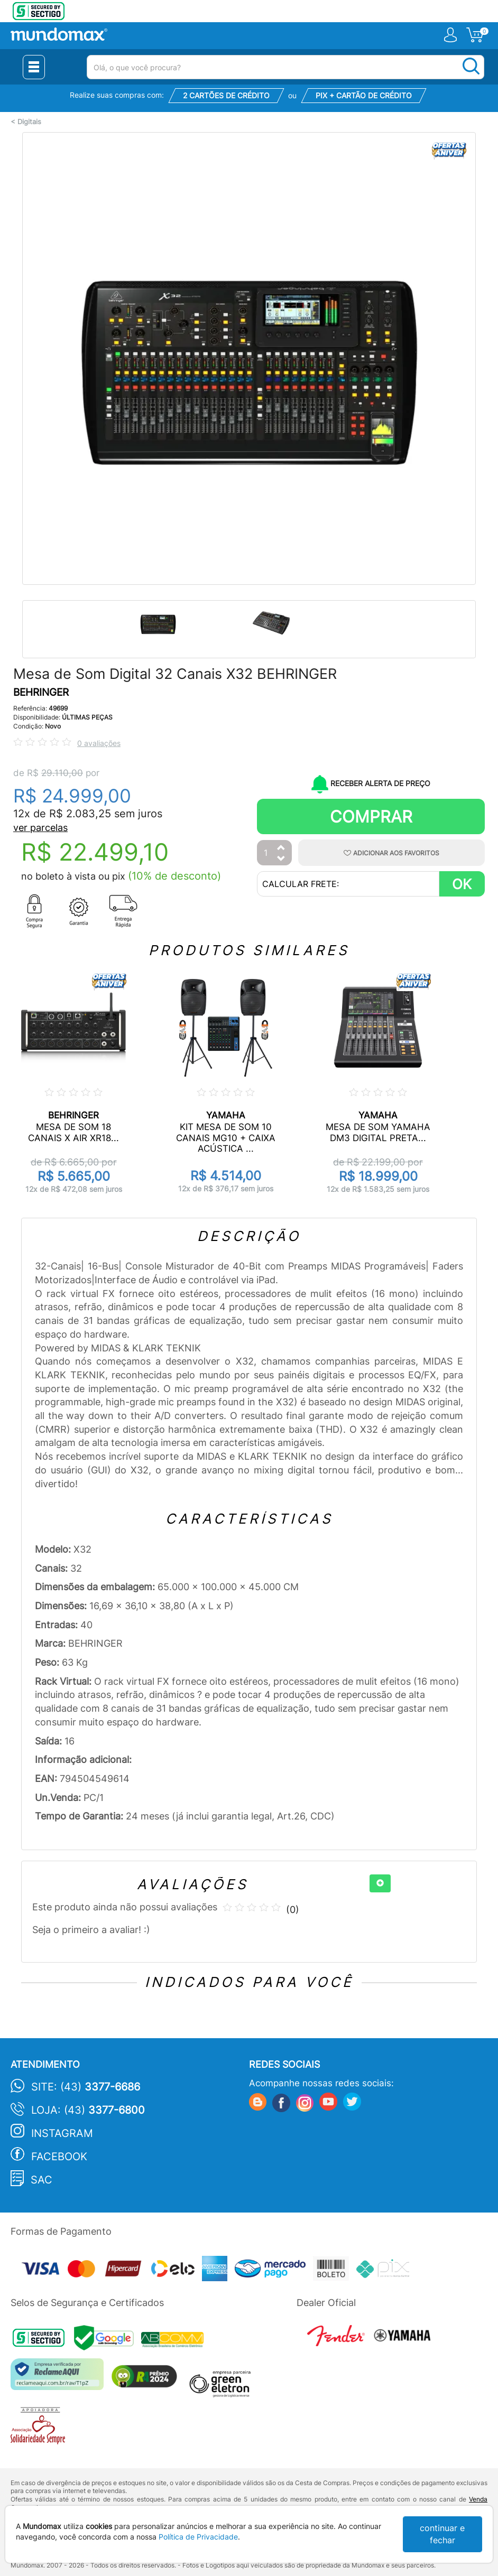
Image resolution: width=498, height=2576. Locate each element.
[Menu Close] (34, 67)
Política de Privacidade (198, 2536)
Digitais (29, 122)
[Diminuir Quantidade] (281, 859)
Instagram (62, 2133)
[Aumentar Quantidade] (281, 848)
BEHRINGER (41, 692)
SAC (41, 2179)
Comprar (371, 816)
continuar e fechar (442, 2534)
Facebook (59, 2156)
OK (462, 884)
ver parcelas (40, 827)
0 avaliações (99, 743)
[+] (380, 1883)
